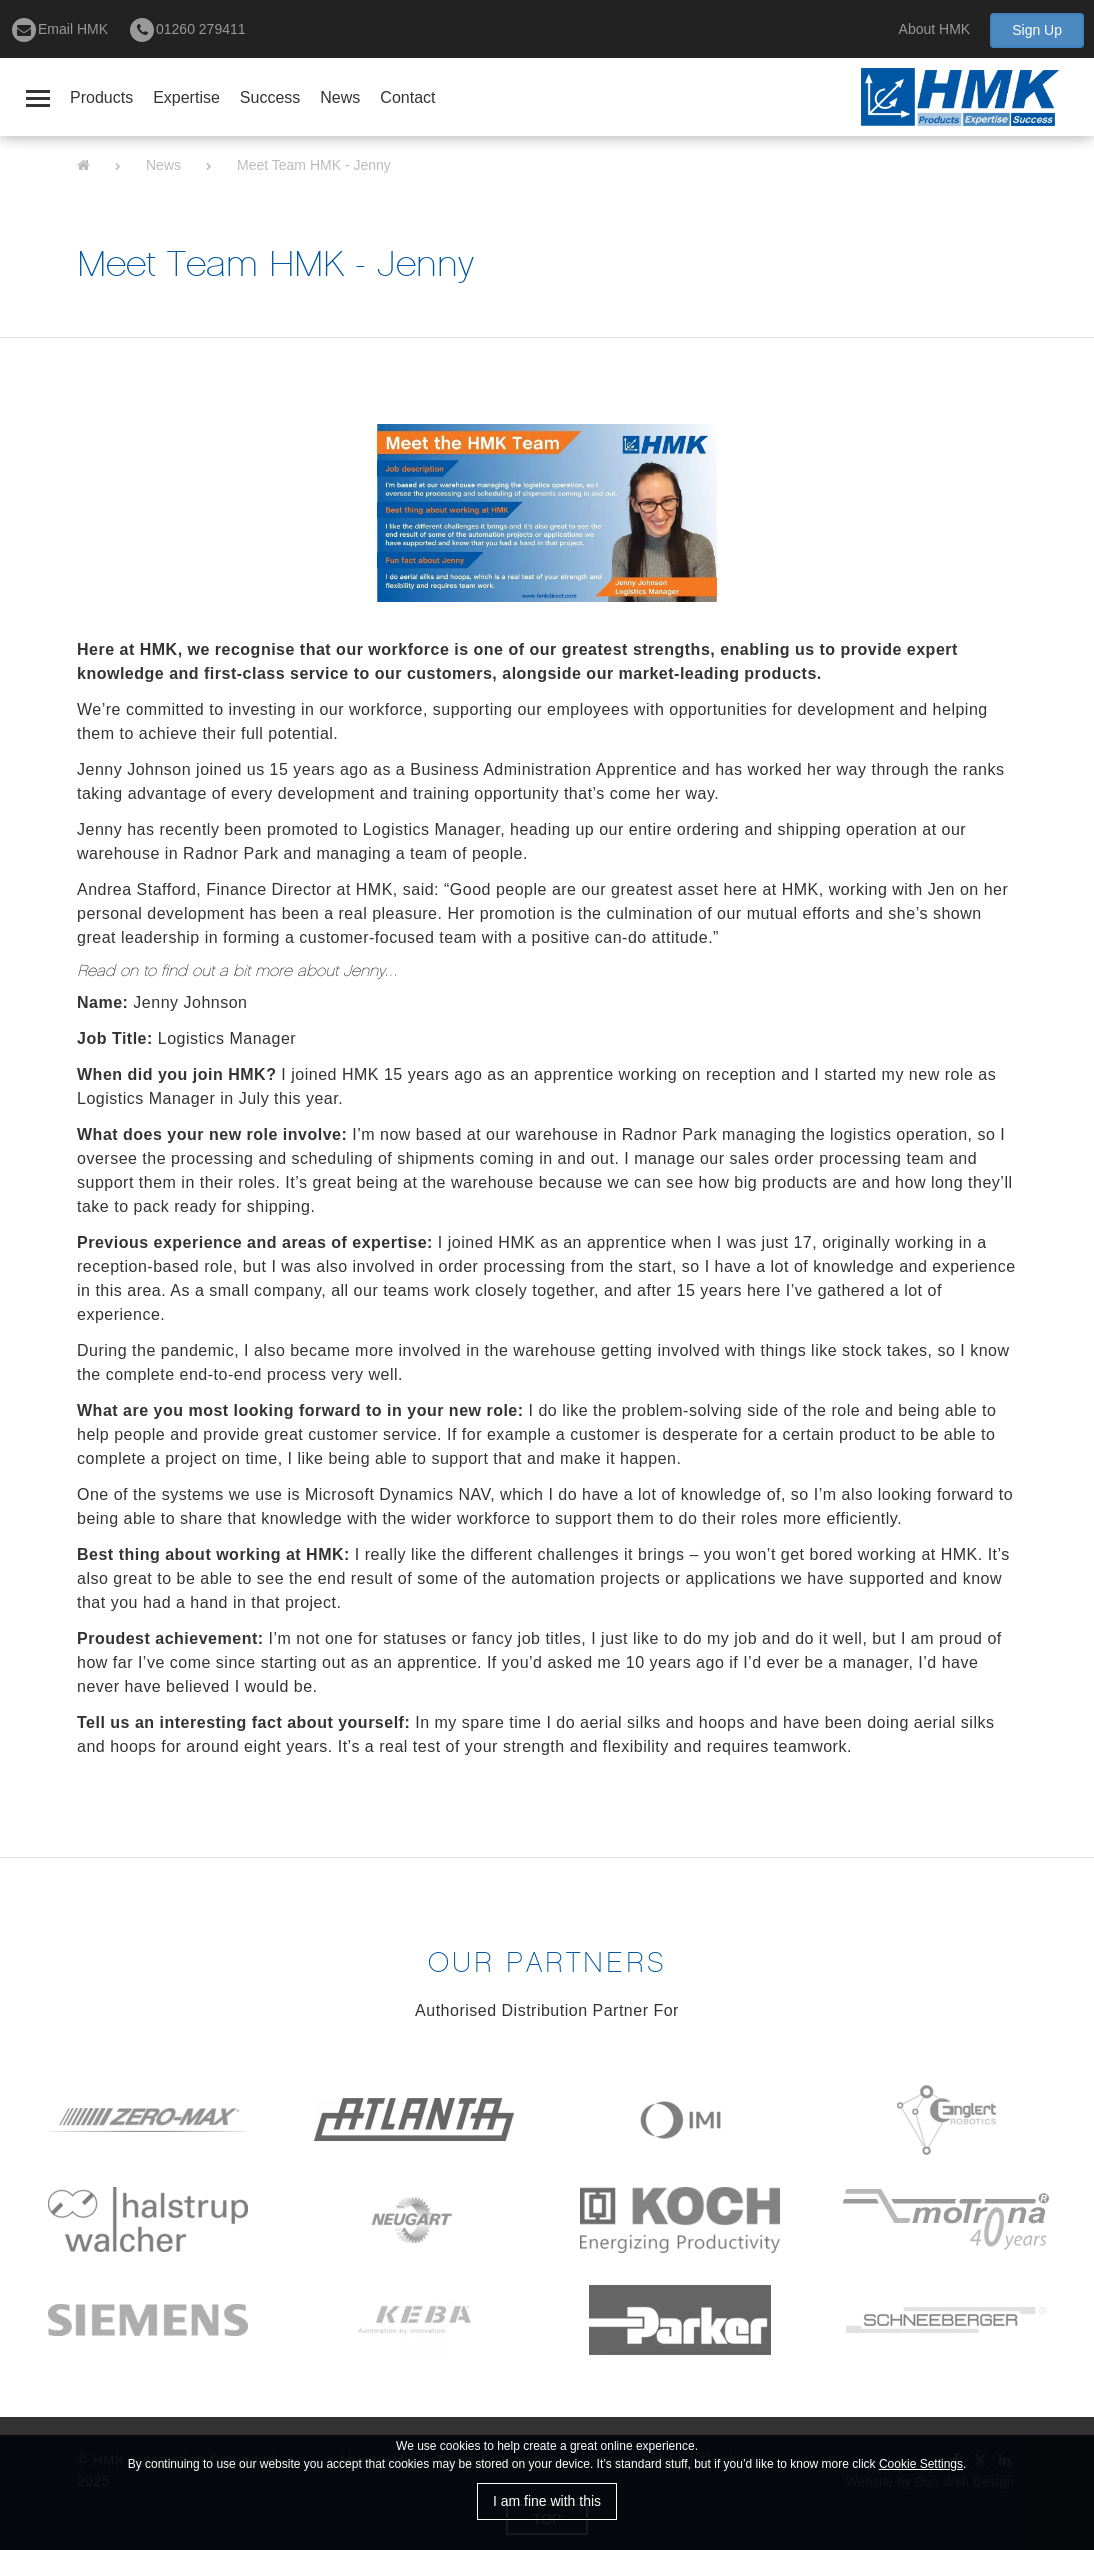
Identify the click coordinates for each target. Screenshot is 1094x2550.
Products (101, 97)
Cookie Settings (921, 2464)
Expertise (186, 97)
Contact (407, 97)
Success (270, 97)
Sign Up (1037, 30)
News (340, 97)
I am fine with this (547, 2501)
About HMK (935, 29)
